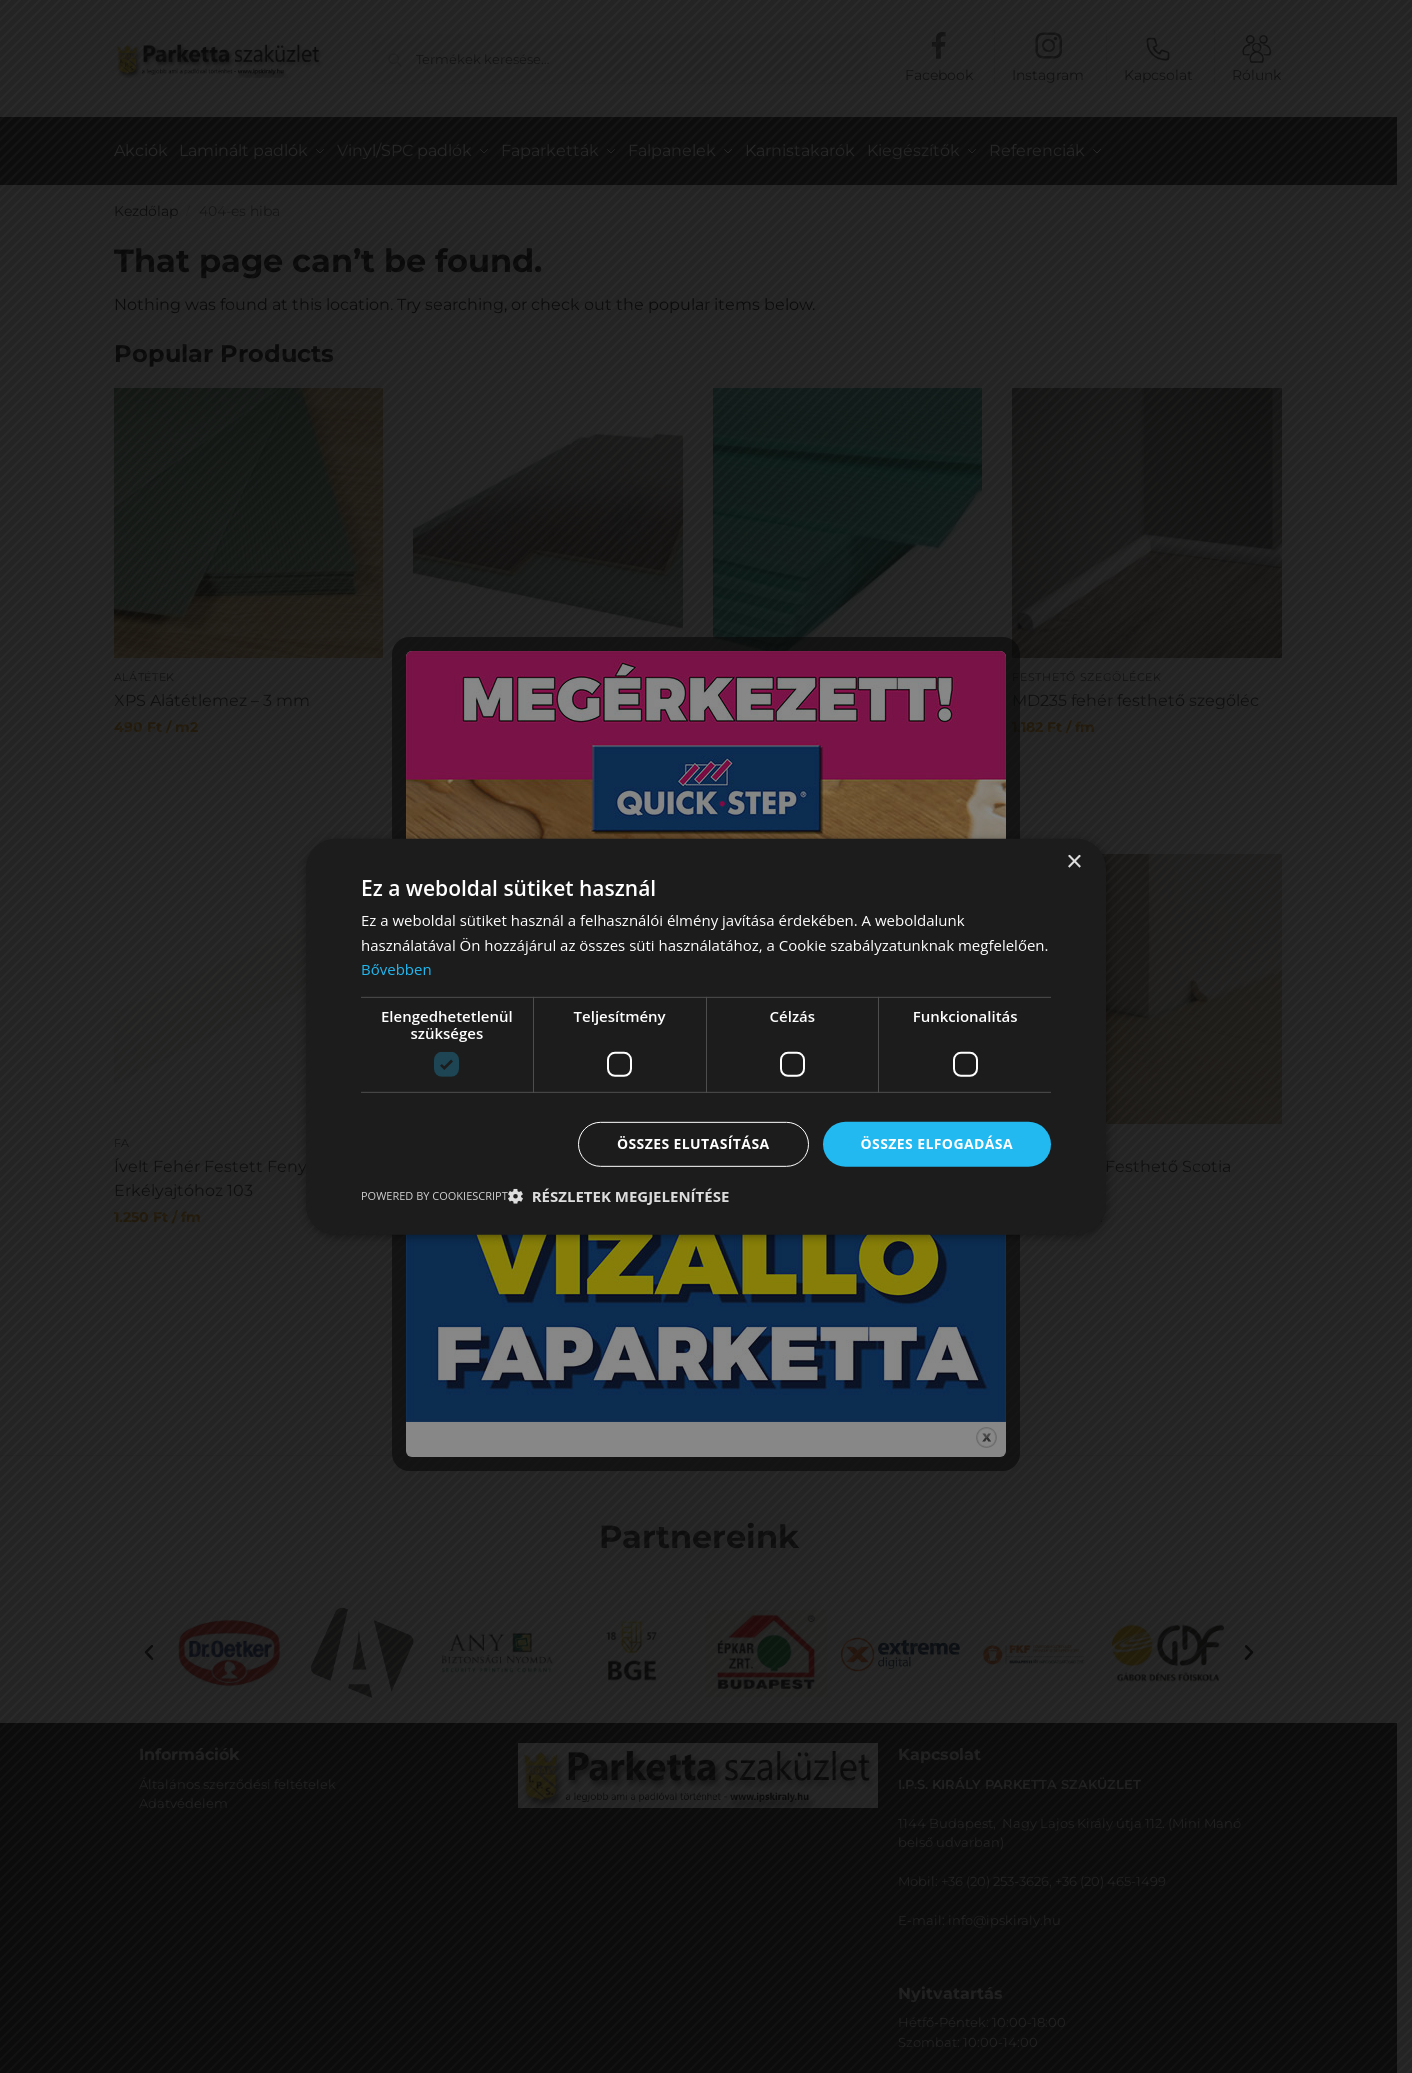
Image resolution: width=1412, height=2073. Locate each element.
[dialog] (706, 1036)
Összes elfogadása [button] (937, 1143)
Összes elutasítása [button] (693, 1143)
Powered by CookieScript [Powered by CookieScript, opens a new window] (434, 1195)
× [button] (1073, 861)
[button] (619, 1196)
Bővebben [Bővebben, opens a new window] (396, 969)
